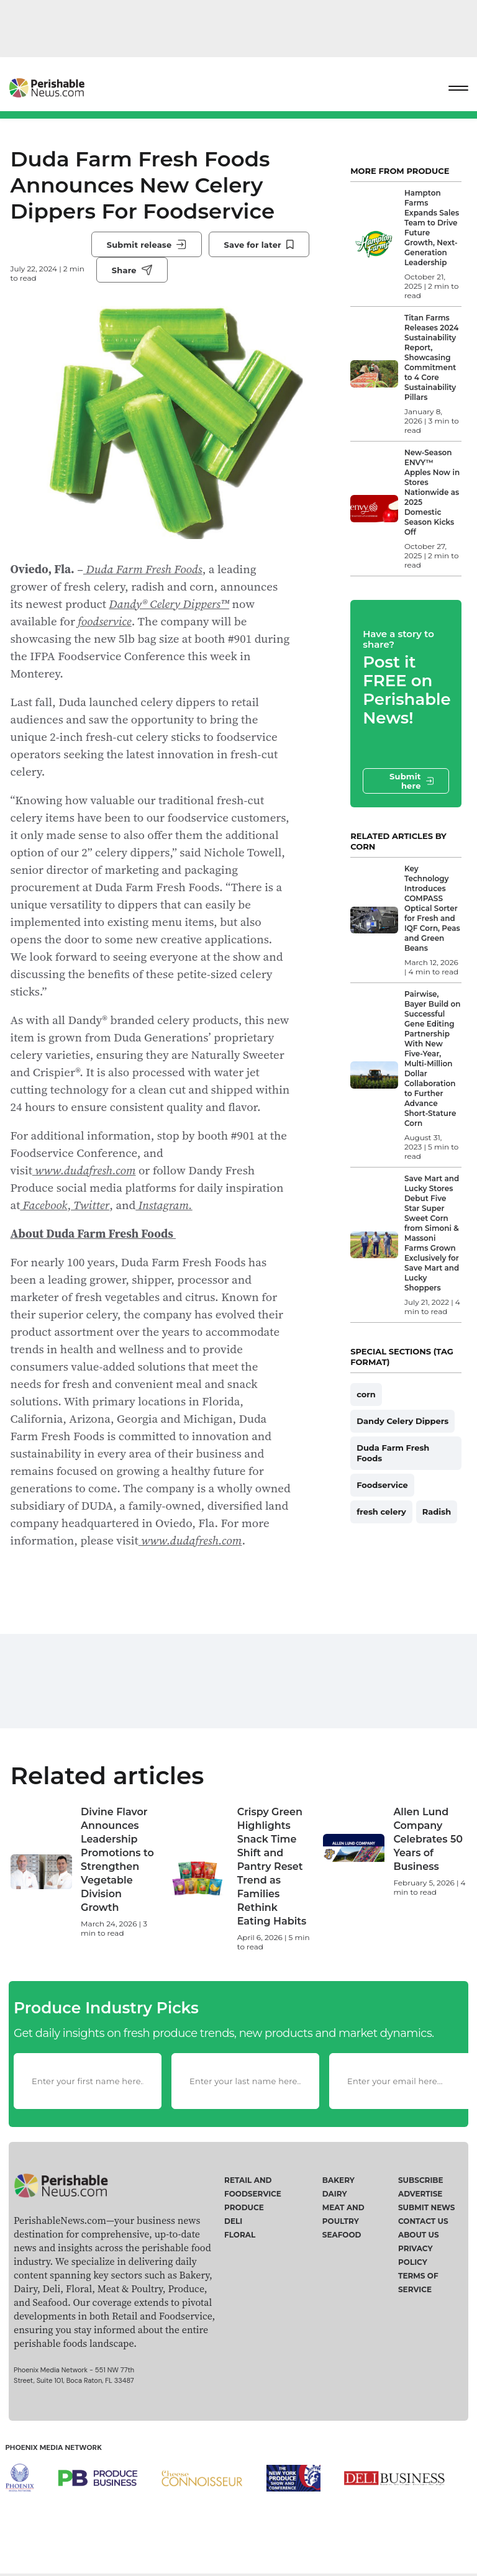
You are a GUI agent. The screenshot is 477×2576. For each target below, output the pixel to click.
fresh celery (381, 1512)
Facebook (43, 1205)
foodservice (104, 621)
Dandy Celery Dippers (402, 1421)
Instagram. (163, 1205)
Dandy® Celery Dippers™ (169, 604)
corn (366, 1394)
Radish (436, 1512)
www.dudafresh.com (84, 1170)
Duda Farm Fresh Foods (142, 569)
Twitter (90, 1205)
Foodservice (382, 1485)
